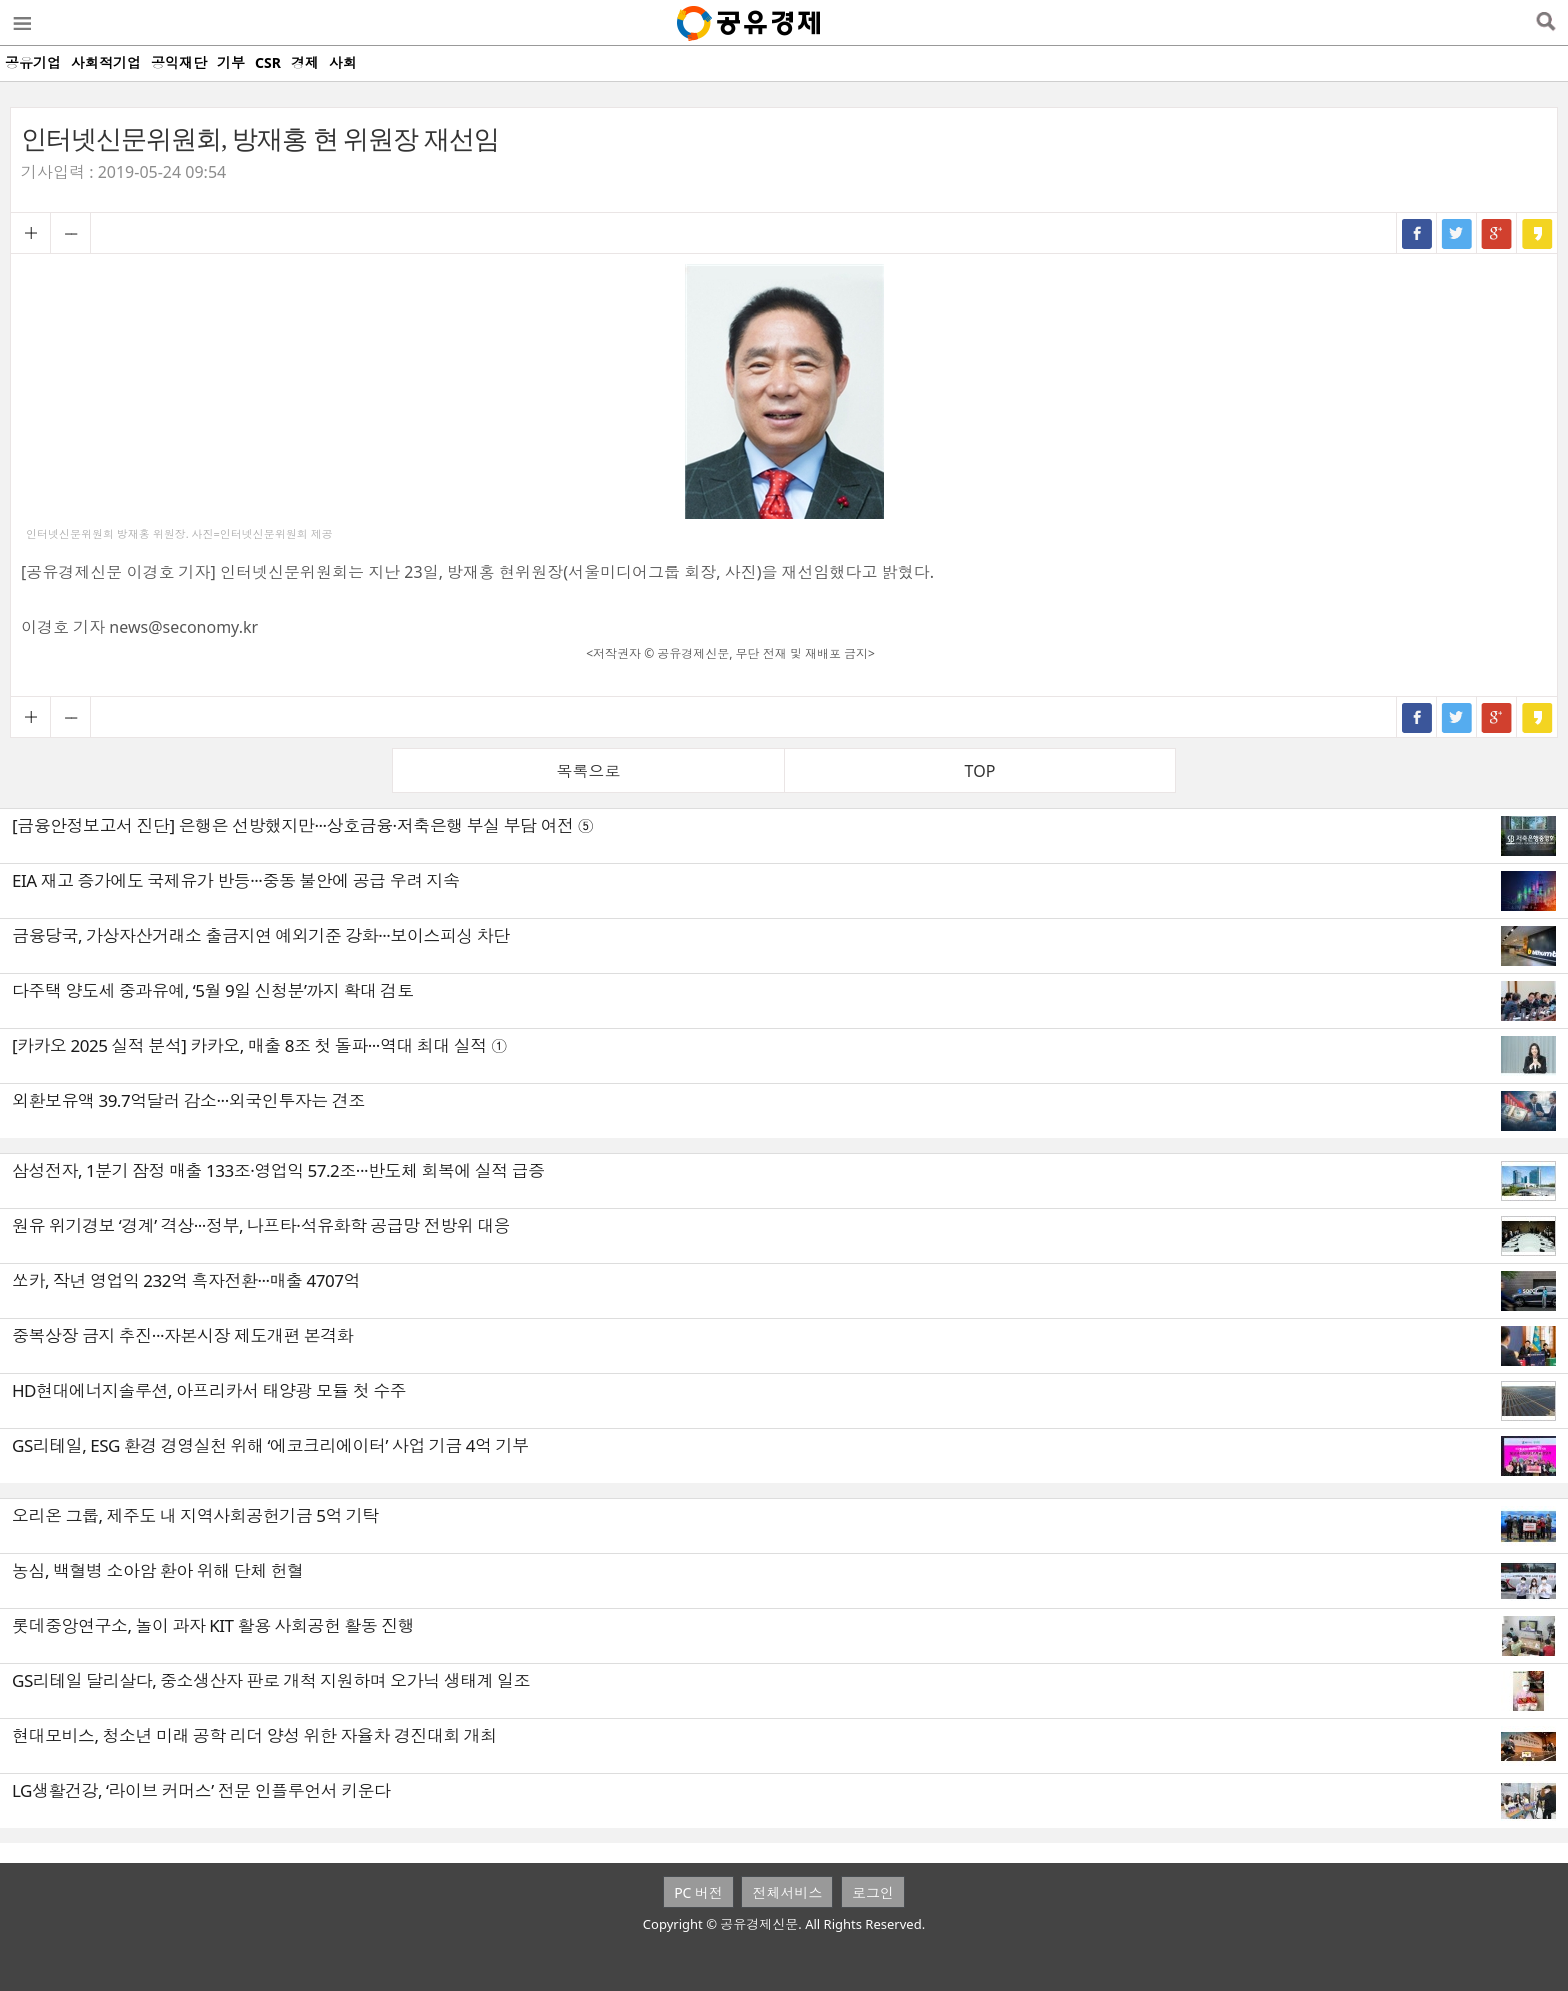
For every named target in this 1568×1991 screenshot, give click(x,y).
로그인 (873, 1892)
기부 (231, 62)
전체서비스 (787, 1892)
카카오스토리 (1537, 233)
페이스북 (1417, 233)
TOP (980, 771)
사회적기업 (106, 62)
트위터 (1457, 233)
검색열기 (1545, 23)
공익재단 (179, 62)
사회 (343, 62)
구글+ (1497, 233)
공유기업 (33, 62)
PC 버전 (698, 1892)
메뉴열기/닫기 (21, 23)
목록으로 (589, 771)
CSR (268, 62)
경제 (305, 62)
